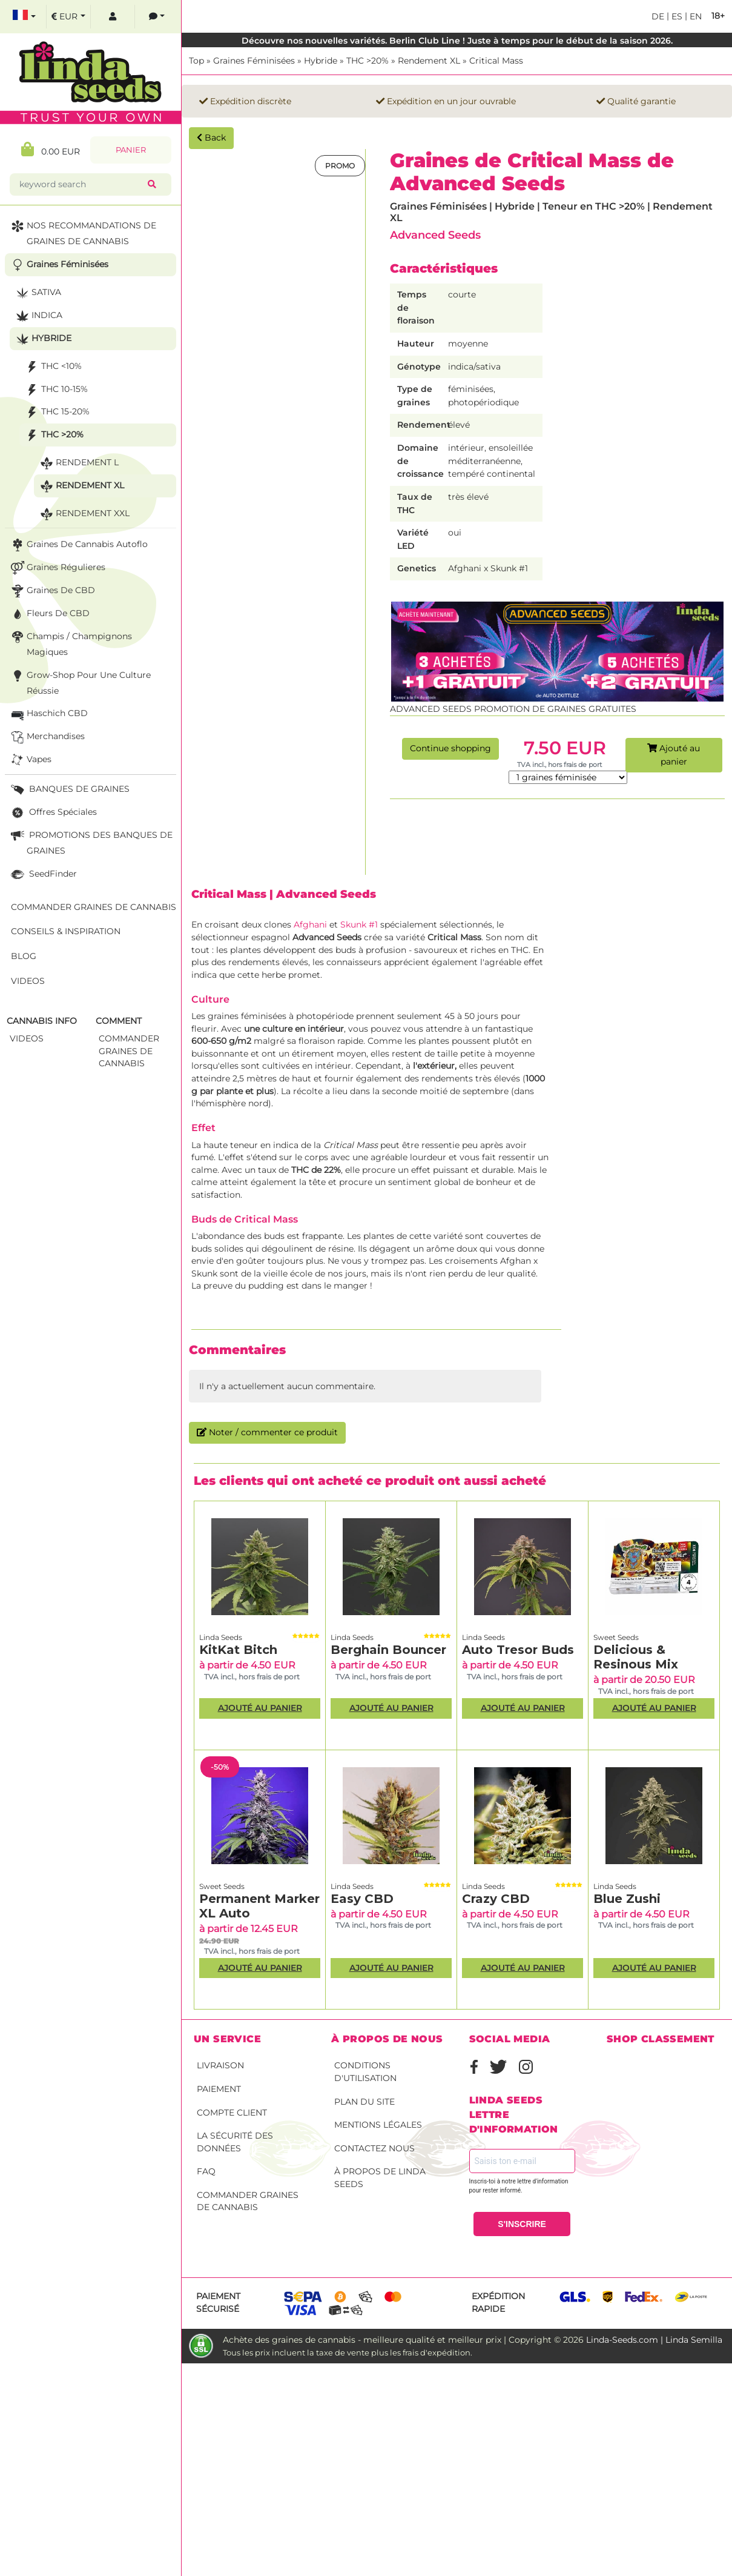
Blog (23, 956)
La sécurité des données (235, 2142)
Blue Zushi (627, 1898)
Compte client (232, 2112)
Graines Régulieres (56, 568)
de (657, 16)
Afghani (311, 924)
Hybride (320, 60)
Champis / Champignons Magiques (70, 643)
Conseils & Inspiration (65, 931)
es (675, 16)
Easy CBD (362, 1898)
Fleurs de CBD (49, 614)
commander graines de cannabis (129, 1051)
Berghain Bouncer (388, 1649)
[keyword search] (81, 184)
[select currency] (68, 16)
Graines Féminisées (254, 60)
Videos (28, 980)
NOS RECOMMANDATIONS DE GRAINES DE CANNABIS (82, 232)
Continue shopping (450, 748)
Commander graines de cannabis (247, 2201)
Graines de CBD (51, 591)
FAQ (206, 2171)
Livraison (220, 2065)
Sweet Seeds (616, 1637)
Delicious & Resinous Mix (635, 1656)
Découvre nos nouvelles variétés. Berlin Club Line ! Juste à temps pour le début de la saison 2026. (457, 40)
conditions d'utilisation (365, 2071)
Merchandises (46, 737)
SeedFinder (42, 874)
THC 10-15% (55, 390)
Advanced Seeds (435, 234)
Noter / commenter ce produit (267, 1432)
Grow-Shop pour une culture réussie (79, 682)
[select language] (24, 16)
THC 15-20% (56, 412)
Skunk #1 (359, 924)
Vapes (29, 760)
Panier (131, 149)
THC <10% (52, 367)
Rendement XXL (84, 514)
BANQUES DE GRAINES (69, 790)
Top (196, 60)
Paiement (219, 2088)
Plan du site (364, 2101)
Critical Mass (496, 60)
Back (211, 137)
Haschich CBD (48, 714)
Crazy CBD (496, 1898)
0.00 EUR (50, 149)
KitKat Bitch (238, 1649)
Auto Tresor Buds (518, 1649)
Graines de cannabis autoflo (78, 545)
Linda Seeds (220, 1637)
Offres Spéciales (52, 813)
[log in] (112, 16)
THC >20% (367, 60)
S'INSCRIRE (522, 2224)
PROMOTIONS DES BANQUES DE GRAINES (90, 842)
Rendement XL (429, 60)
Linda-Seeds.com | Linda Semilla (654, 2339)
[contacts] (157, 16)
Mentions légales (378, 2124)
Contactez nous (374, 2148)
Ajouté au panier (673, 755)
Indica (37, 316)
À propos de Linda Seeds (380, 2177)
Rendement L (78, 463)
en (694, 16)
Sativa (37, 293)
